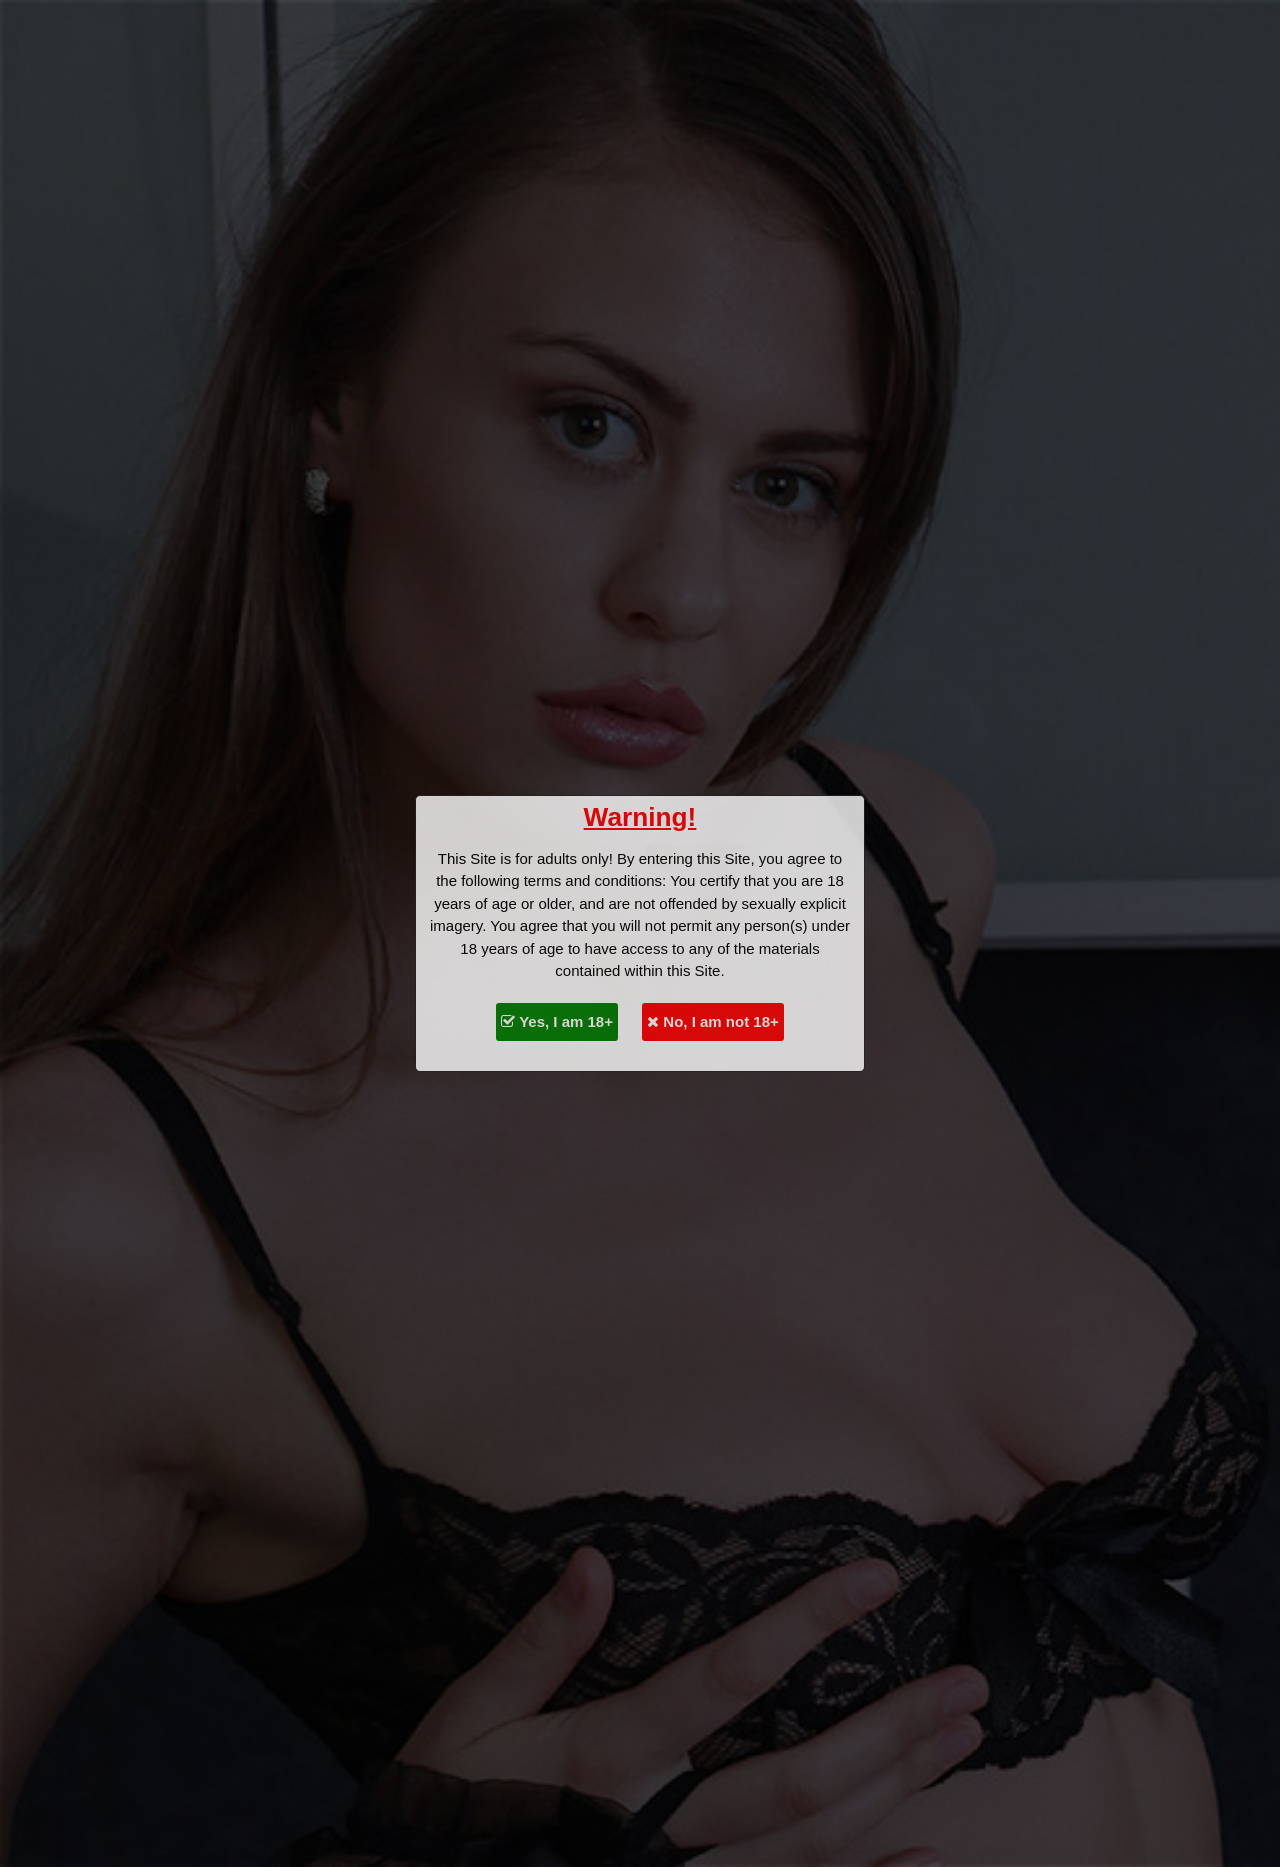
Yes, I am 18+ (557, 1021)
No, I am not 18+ (713, 1021)
